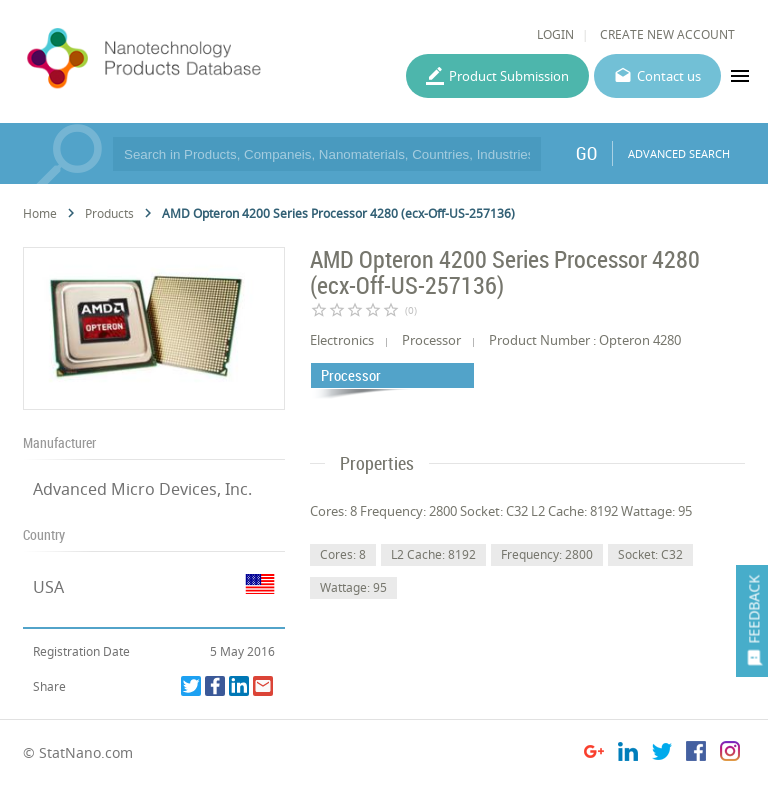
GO (586, 153)
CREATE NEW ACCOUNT (667, 34)
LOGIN (555, 34)
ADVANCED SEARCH (679, 153)
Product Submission (509, 76)
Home (40, 213)
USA (48, 587)
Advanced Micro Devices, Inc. (142, 489)
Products (109, 213)
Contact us (669, 76)
